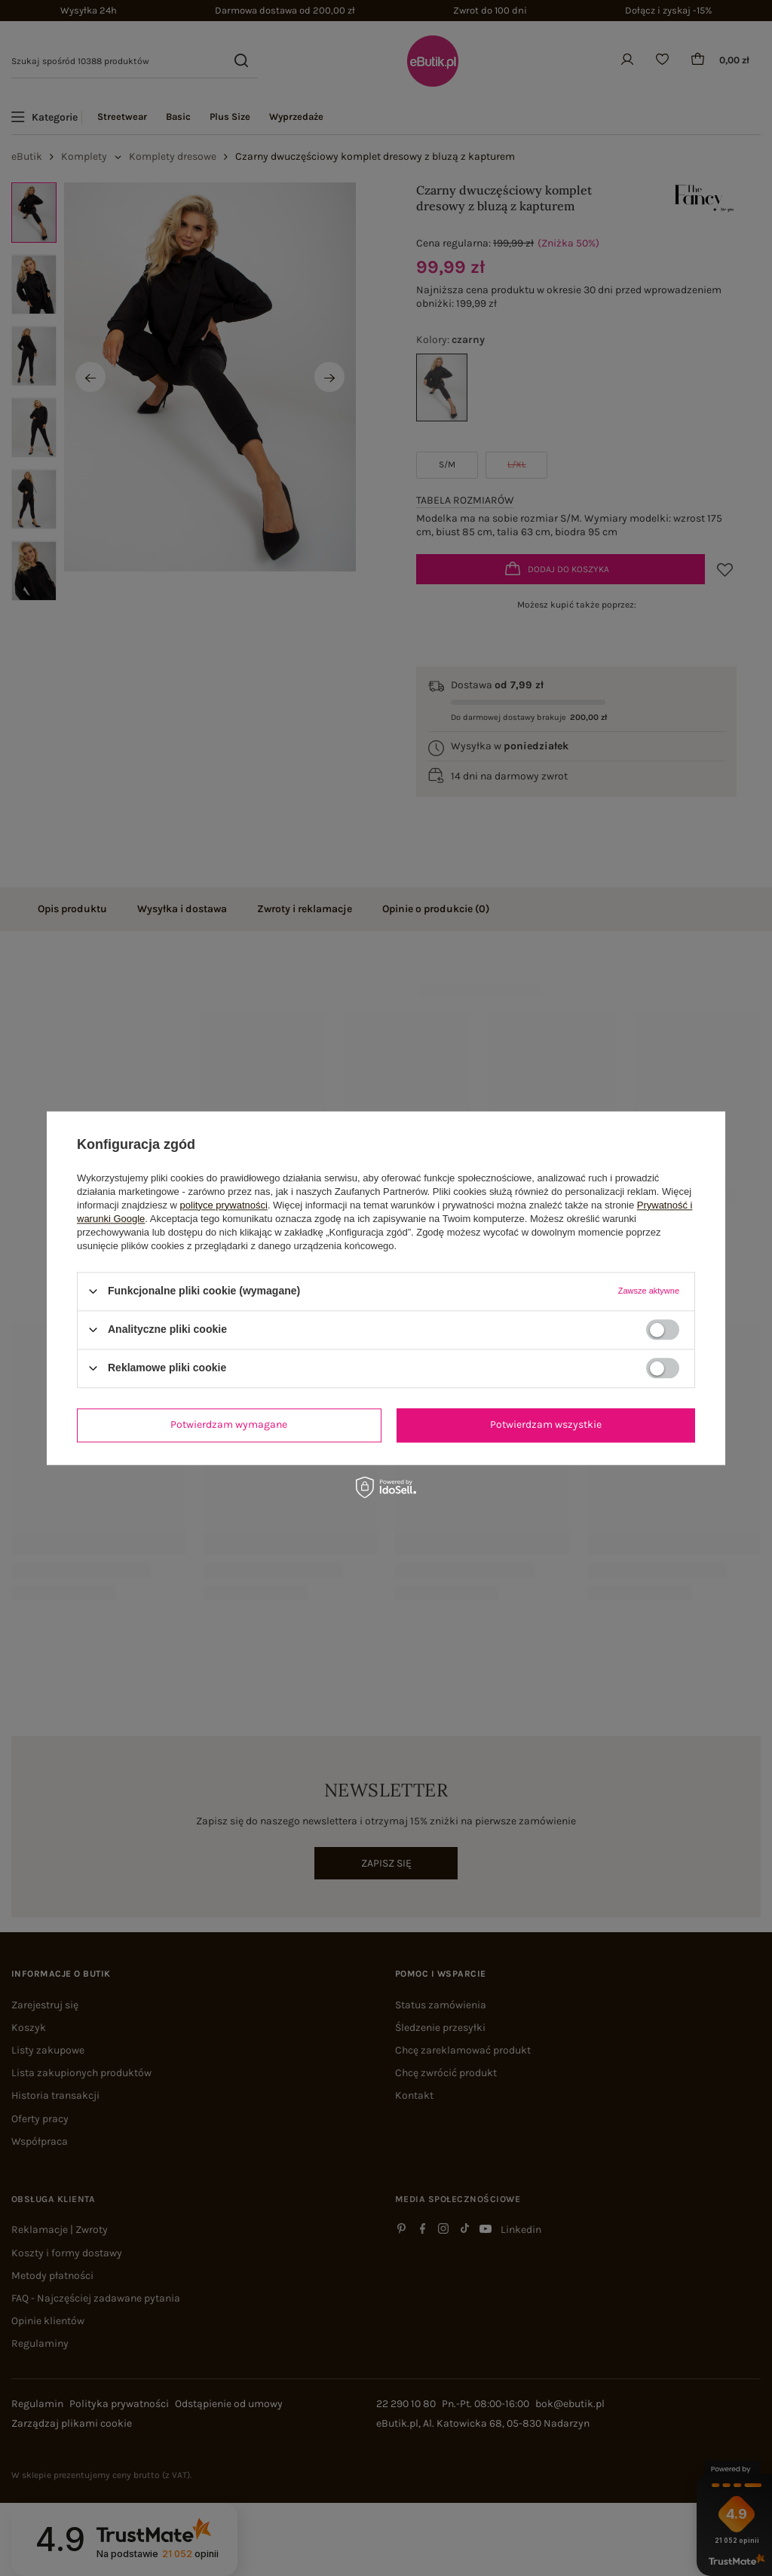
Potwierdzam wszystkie (546, 1424)
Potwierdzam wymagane (228, 1424)
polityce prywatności (224, 1205)
